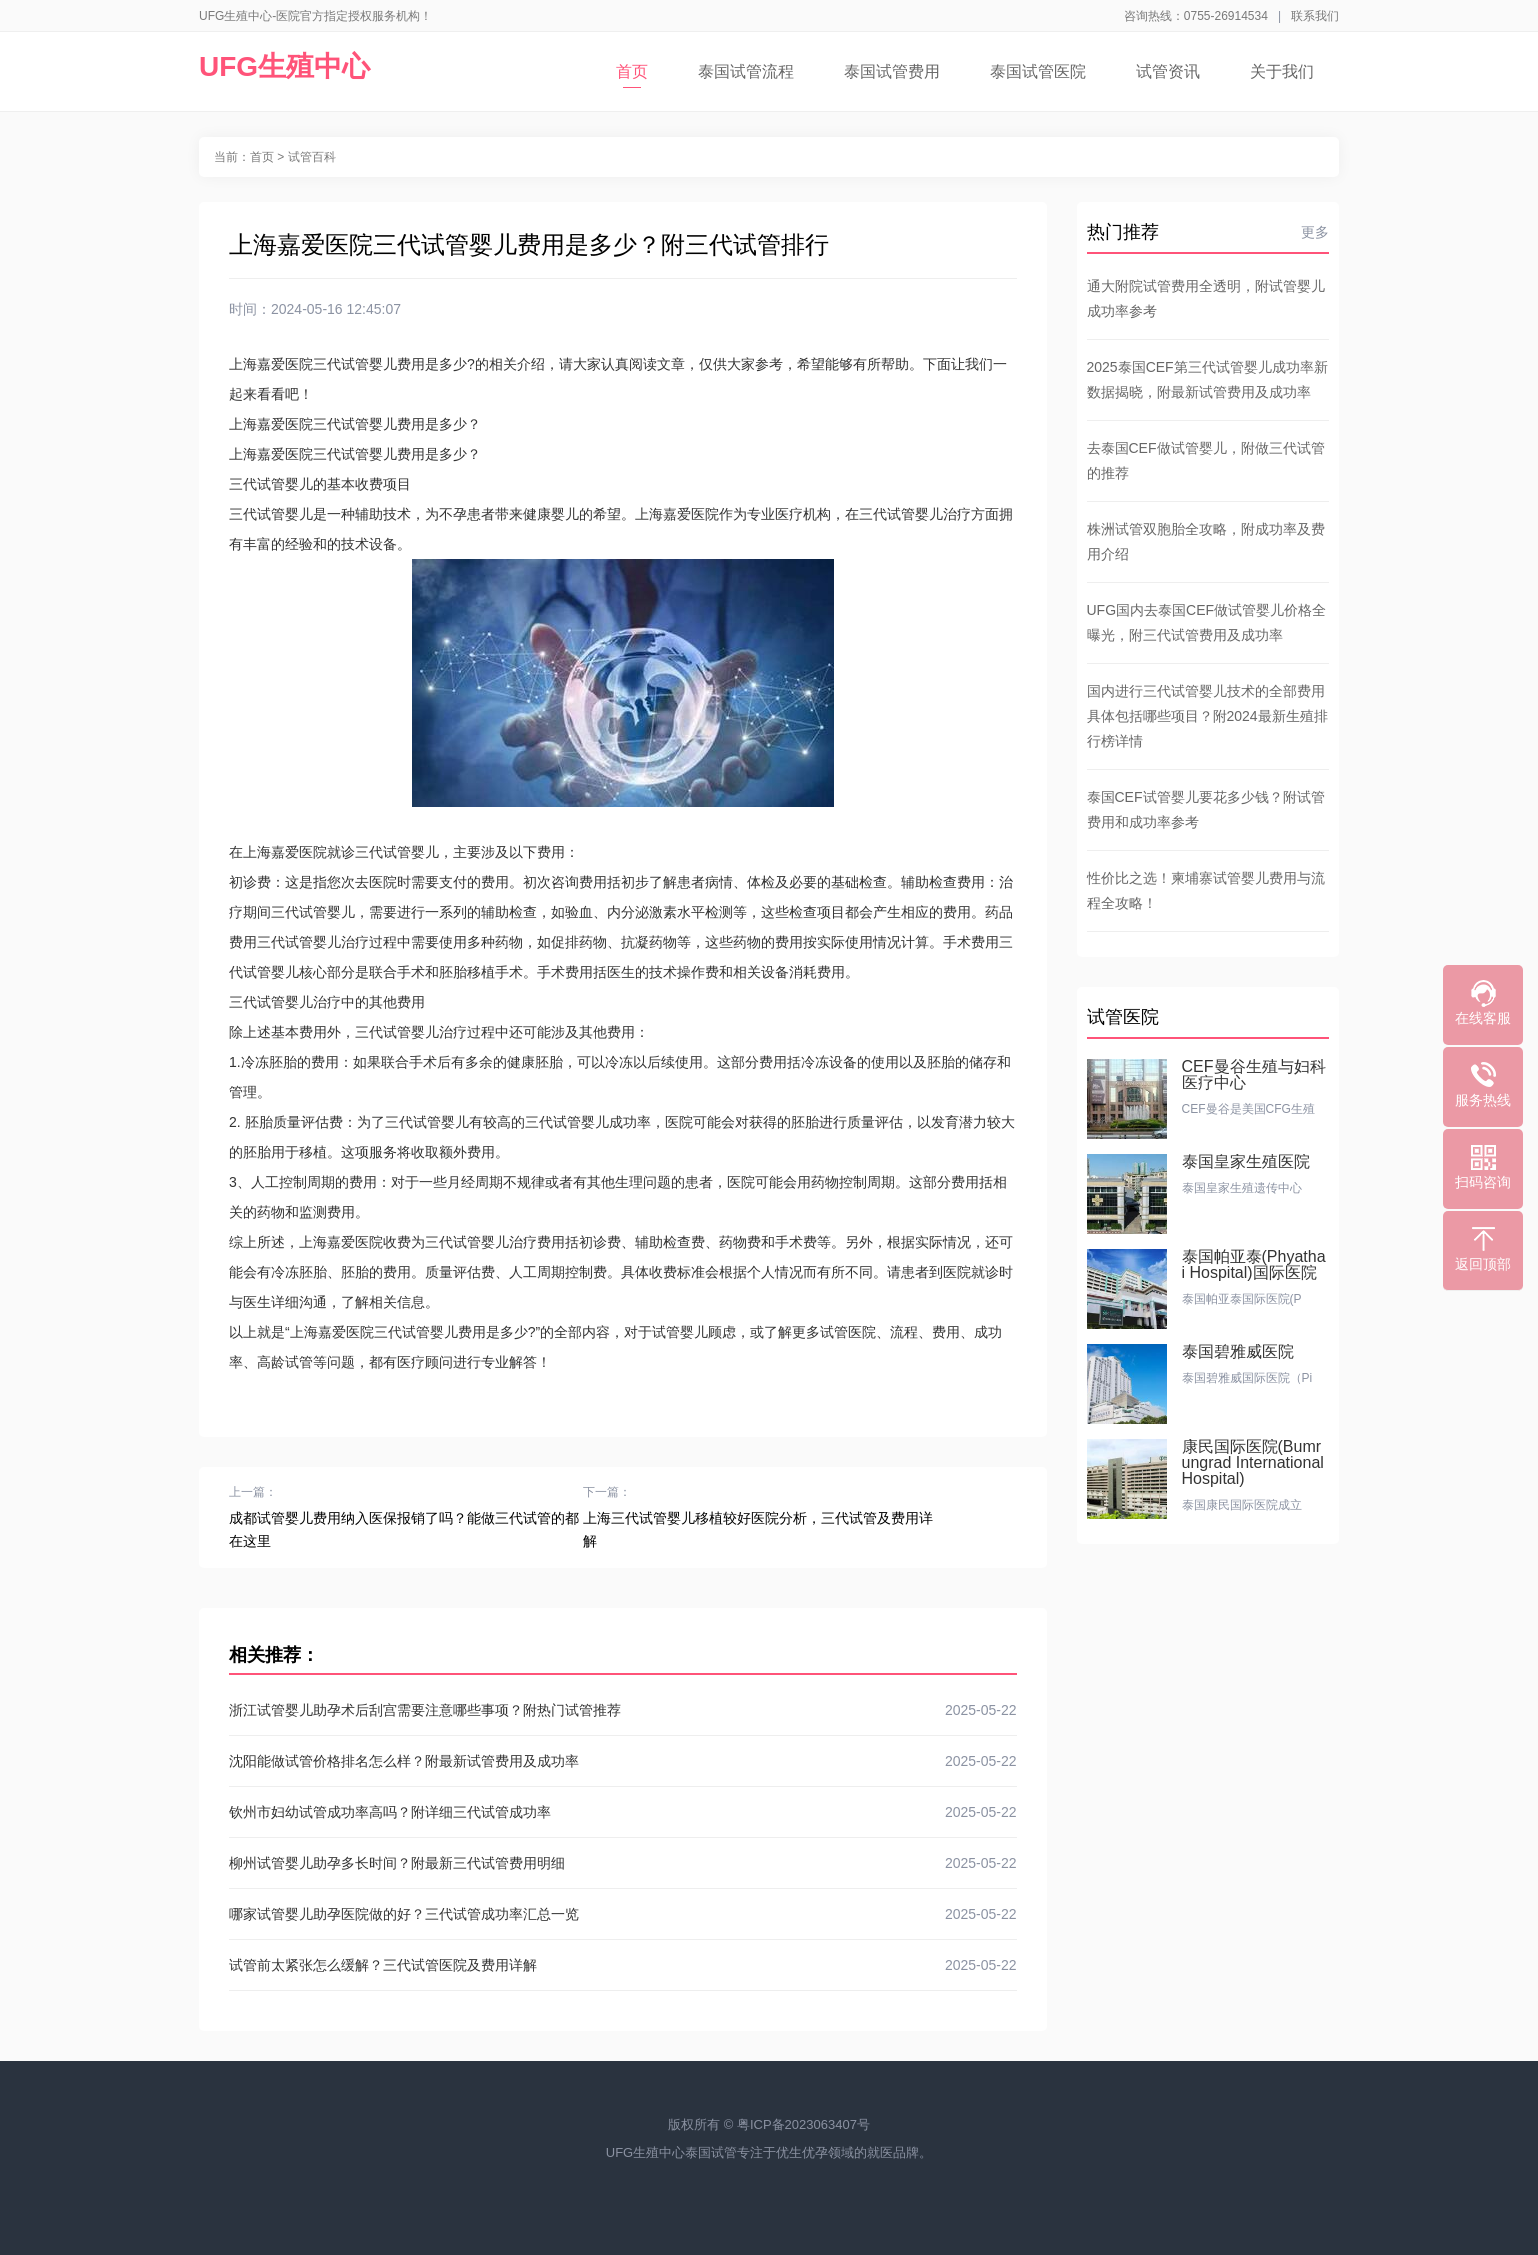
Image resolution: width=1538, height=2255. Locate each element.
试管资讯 (1168, 71)
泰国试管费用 (892, 71)
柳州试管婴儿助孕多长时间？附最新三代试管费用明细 (623, 1863)
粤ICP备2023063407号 (803, 2124)
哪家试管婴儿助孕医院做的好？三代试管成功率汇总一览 (623, 1914)
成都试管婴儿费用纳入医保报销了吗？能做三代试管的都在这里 (404, 1529)
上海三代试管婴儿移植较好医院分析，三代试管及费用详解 (758, 1529)
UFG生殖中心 (284, 66)
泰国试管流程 (746, 71)
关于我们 (1282, 71)
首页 (632, 75)
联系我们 (1315, 16)
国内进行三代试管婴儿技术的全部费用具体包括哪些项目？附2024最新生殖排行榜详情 (1207, 716)
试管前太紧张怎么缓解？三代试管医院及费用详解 (623, 1965)
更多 (1315, 232)
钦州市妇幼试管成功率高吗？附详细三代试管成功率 (623, 1812)
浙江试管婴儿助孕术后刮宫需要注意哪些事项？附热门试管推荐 (623, 1710)
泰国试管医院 (1038, 71)
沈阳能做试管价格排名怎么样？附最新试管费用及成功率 (623, 1761)
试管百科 (312, 157)
